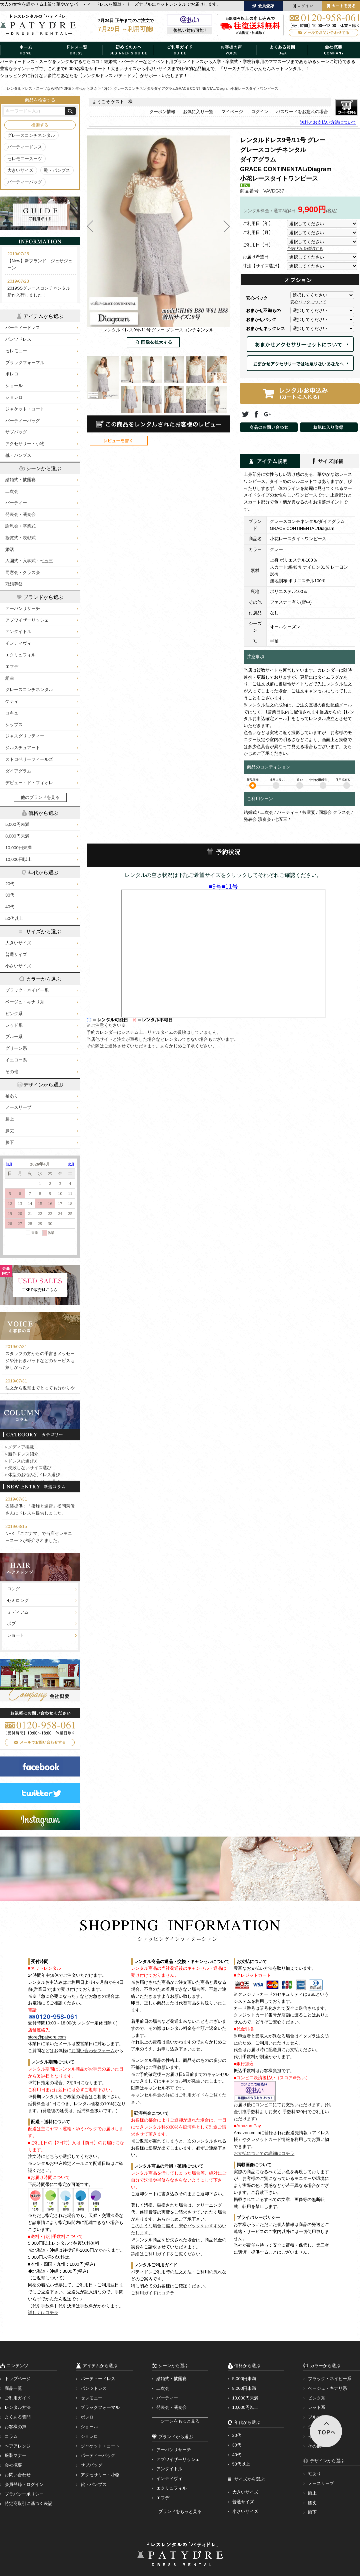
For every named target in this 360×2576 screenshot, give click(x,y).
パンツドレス (18, 339)
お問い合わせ (18, 2474)
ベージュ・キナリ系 (24, 1001)
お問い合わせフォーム (93, 2050)
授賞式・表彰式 (20, 537)
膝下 (9, 1142)
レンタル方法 (18, 2407)
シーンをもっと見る (180, 2421)
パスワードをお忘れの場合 (302, 111)
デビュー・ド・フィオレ (29, 782)
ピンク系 (14, 1013)
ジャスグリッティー (24, 735)
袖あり (11, 1095)
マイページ (232, 111)
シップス (14, 724)
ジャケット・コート (24, 408)
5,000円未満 (17, 824)
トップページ (18, 2378)
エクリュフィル (20, 654)
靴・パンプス (57, 170)
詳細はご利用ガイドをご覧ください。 (168, 2253)
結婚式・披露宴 (20, 479)
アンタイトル (18, 631)
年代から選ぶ (86, 88)
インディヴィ (18, 643)
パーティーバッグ (24, 182)
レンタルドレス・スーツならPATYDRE (39, 88)
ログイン (259, 111)
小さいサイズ (18, 965)
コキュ (11, 712)
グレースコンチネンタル (31, 135)
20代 (9, 883)
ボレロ (11, 373)
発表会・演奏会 (20, 514)
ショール (14, 385)
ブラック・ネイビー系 (27, 990)
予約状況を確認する (305, 248)
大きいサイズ (20, 170)
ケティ (11, 701)
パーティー (16, 502)
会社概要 (13, 2465)
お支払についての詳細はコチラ (264, 2153)
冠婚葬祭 (14, 584)
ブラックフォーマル (24, 362)
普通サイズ (16, 954)
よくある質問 (18, 2417)
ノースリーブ (18, 1107)
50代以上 (14, 918)
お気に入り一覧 (198, 111)
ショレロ (14, 397)
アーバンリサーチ (22, 608)
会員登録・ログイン (24, 2484)
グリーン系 (16, 1048)
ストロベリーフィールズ (29, 759)
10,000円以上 (18, 859)
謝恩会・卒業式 (20, 526)
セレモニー (16, 350)
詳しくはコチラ (43, 2312)
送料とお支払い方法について (328, 122)
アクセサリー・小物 (24, 443)
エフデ (11, 666)
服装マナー (15, 2455)
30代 (9, 895)
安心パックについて (308, 302)
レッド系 (14, 1025)
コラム (11, 2436)
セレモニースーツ (24, 158)
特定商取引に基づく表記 (28, 2503)
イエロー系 (16, 1059)
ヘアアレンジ (18, 2446)
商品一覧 (13, 2388)
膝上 (9, 1118)
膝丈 (9, 1130)
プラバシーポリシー (24, 2494)
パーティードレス (24, 146)
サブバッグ (16, 431)
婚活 (9, 549)
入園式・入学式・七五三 (29, 560)
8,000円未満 (17, 836)
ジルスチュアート (22, 747)
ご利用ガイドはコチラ (152, 2292)
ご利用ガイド (18, 2397)
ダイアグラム (18, 770)
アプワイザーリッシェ (27, 620)
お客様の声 (15, 2426)
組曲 (9, 678)
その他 (11, 1071)
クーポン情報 (162, 111)
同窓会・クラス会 (22, 572)
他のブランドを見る (40, 797)
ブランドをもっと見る (180, 2511)
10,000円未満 (18, 847)
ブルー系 (14, 1036)
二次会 (11, 491)
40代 (9, 906)
